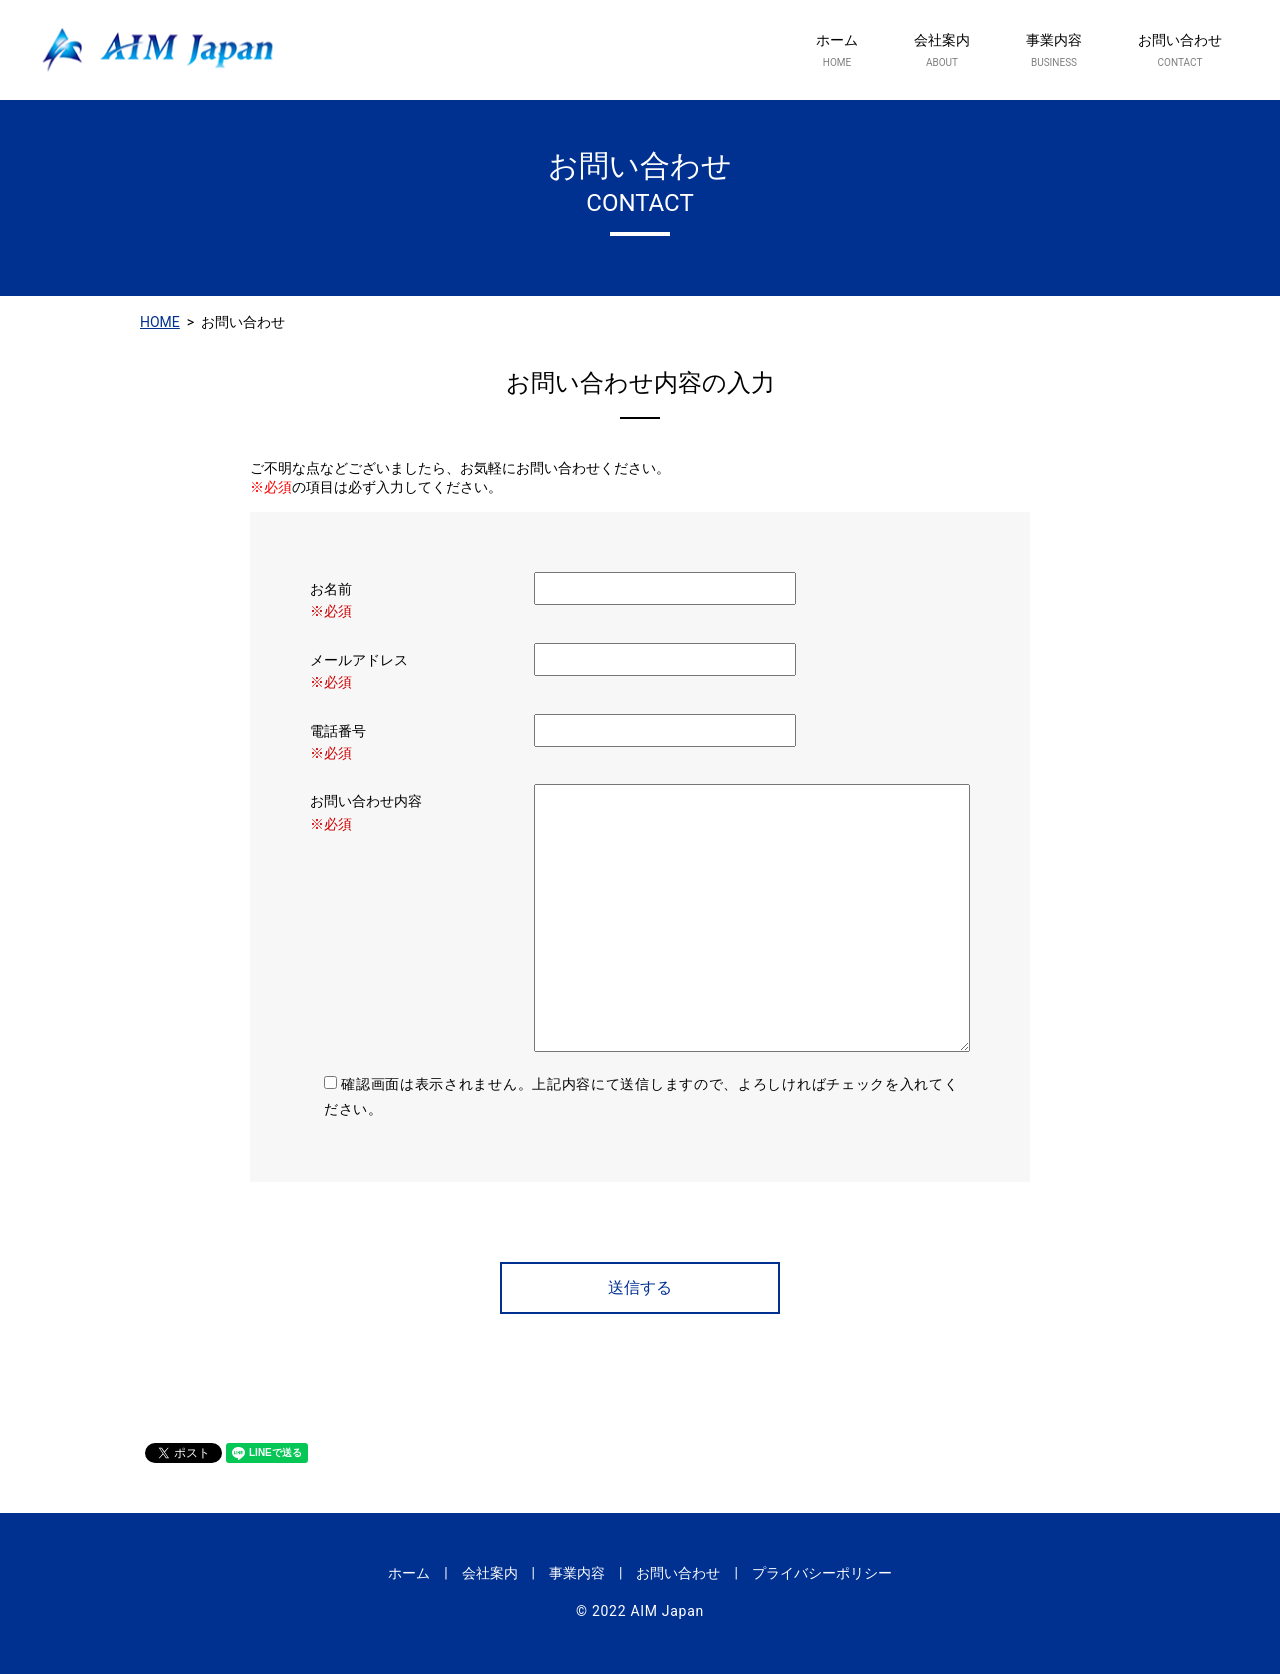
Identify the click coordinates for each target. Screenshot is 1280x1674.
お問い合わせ (1180, 51)
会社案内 (942, 51)
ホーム (837, 51)
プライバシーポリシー (822, 1573)
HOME (160, 322)
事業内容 (1054, 51)
